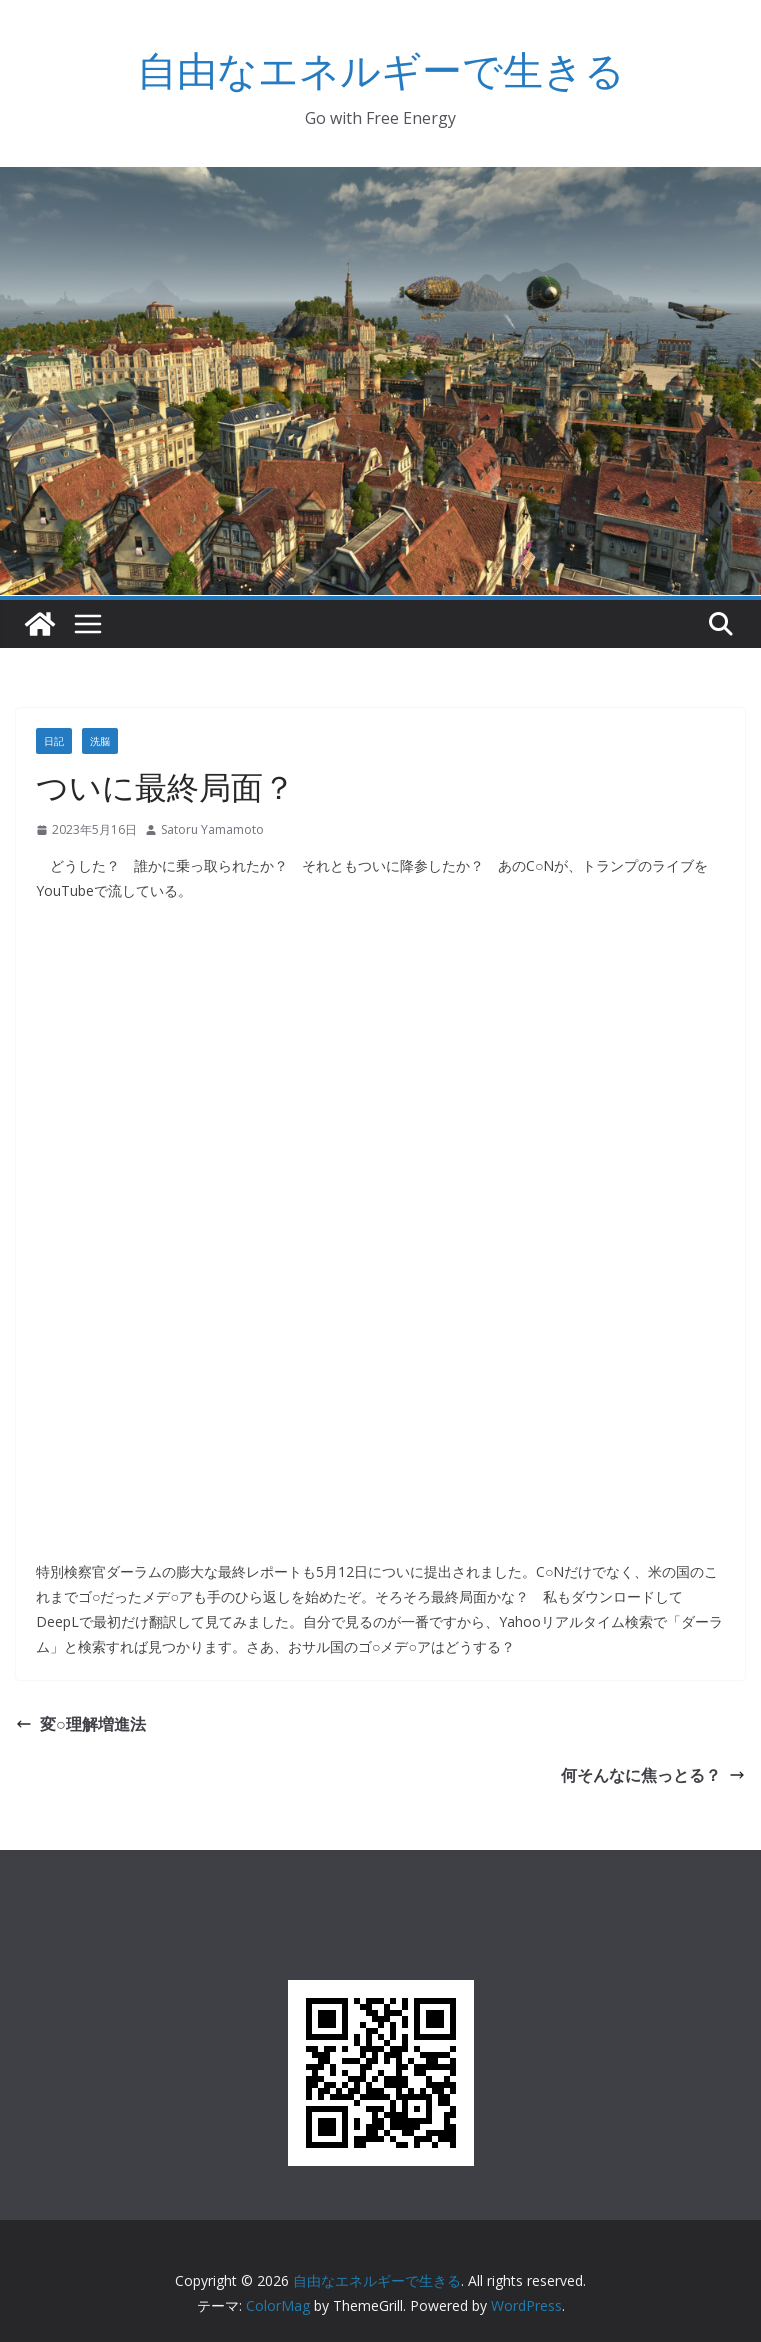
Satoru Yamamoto (212, 829)
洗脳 (100, 741)
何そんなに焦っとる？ (653, 1775)
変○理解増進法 (81, 1724)
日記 (54, 741)
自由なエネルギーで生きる (381, 69)
